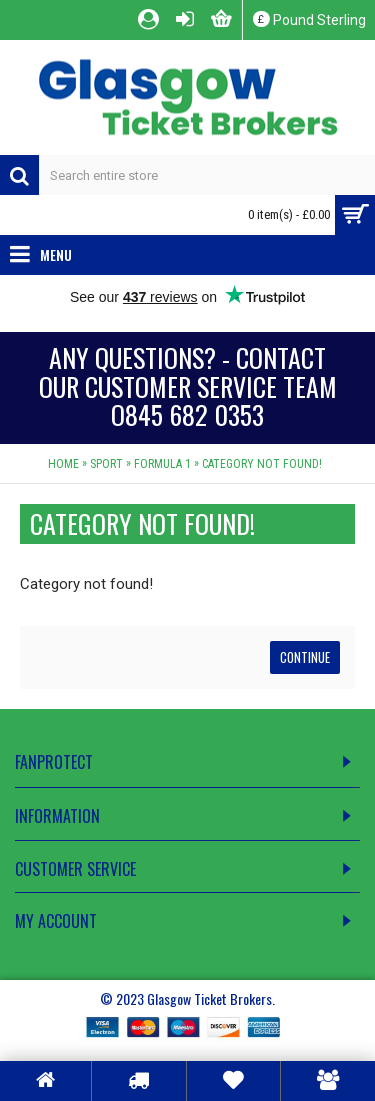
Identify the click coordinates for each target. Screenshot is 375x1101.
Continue (305, 657)
